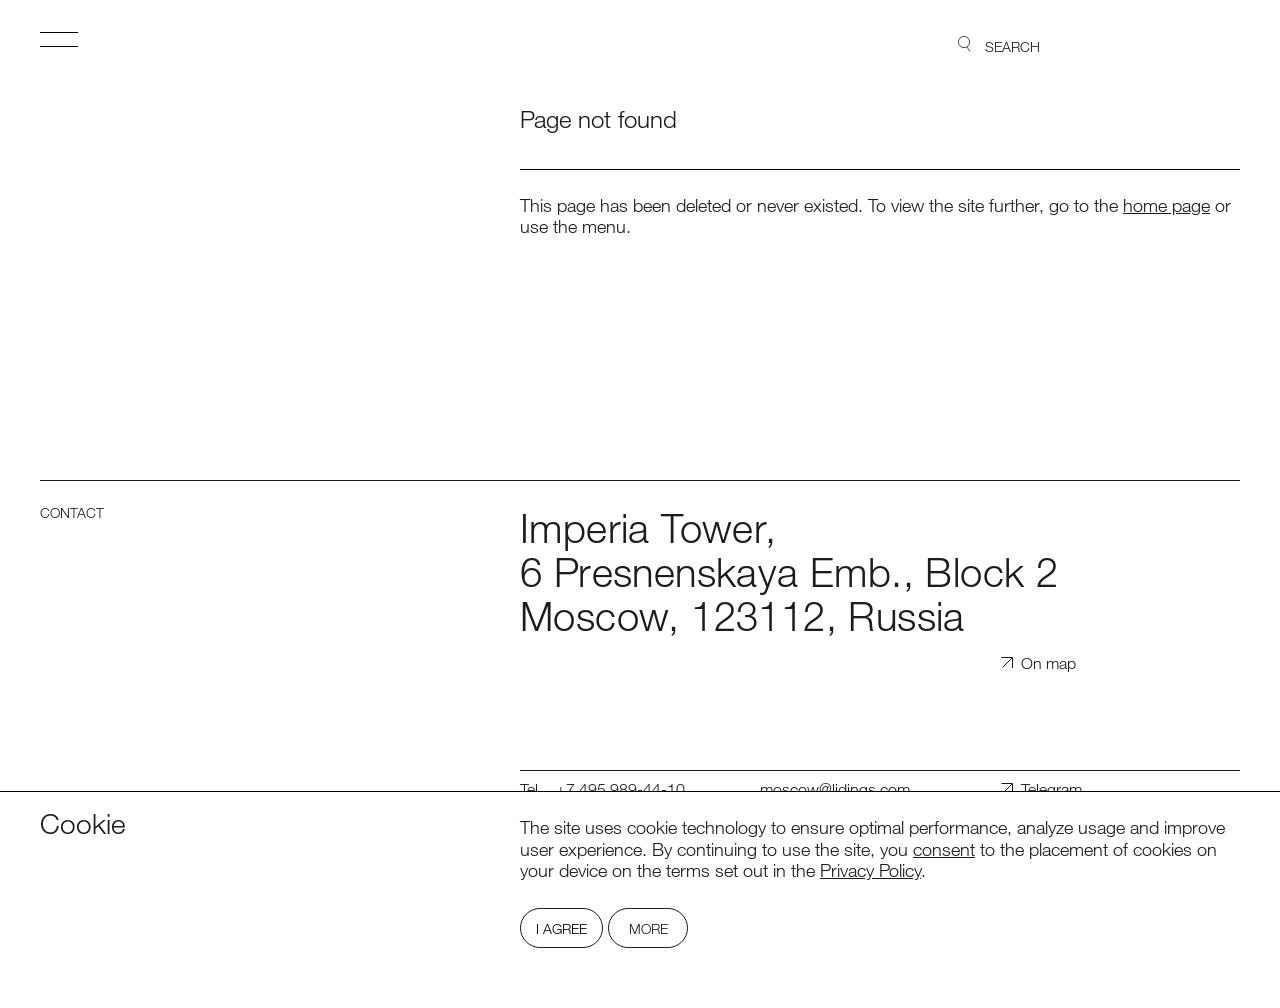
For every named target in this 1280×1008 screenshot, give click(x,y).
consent (944, 849)
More (648, 929)
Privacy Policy (870, 870)
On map (1048, 663)
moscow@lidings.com (835, 789)
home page (1166, 205)
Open (59, 39)
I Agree (561, 929)
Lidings (1183, 45)
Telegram (1051, 789)
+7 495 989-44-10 (620, 789)
